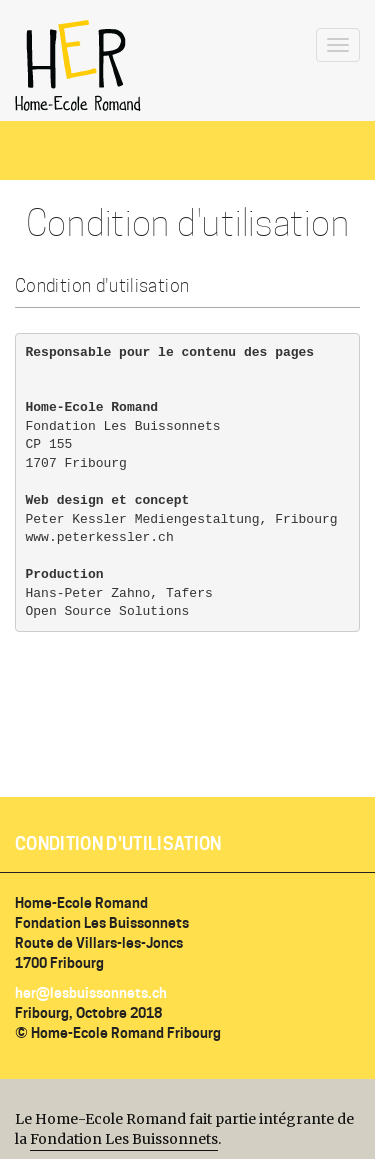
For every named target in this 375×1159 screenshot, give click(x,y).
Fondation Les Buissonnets (124, 1139)
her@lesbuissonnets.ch (91, 992)
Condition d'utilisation (118, 844)
